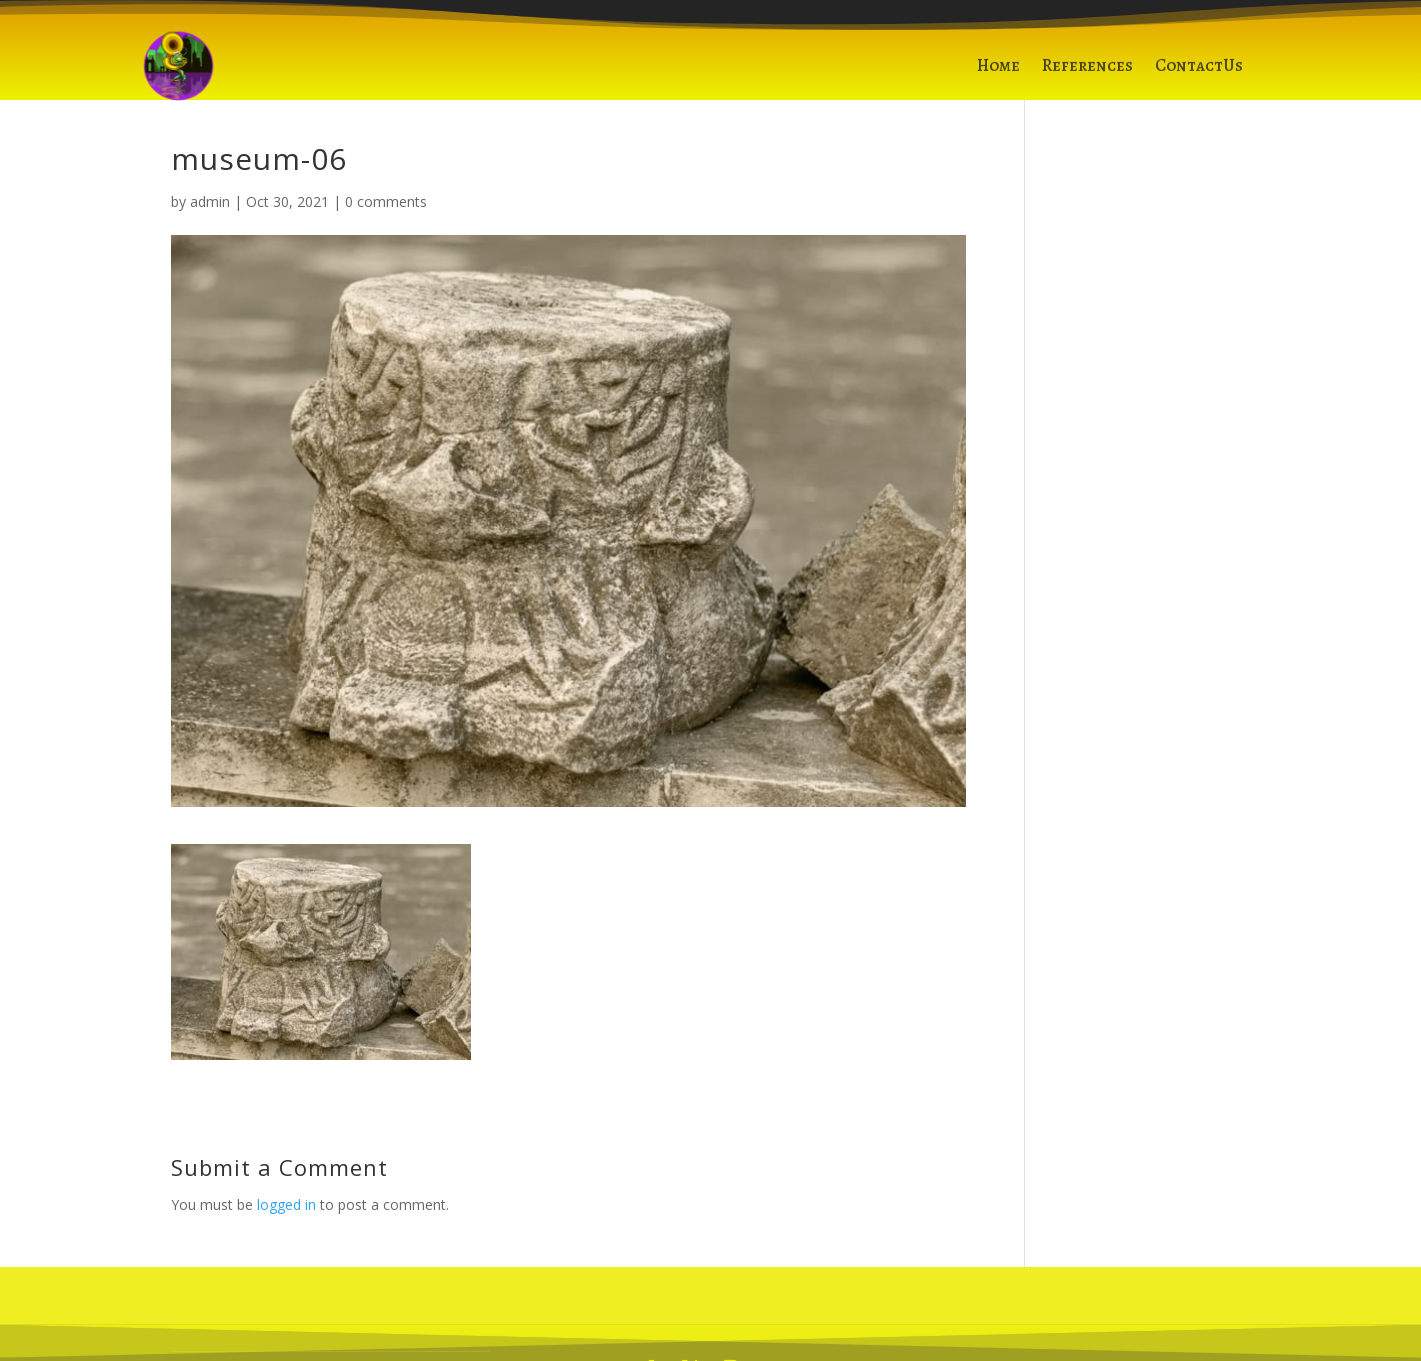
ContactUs (1199, 72)
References (1087, 72)
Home (998, 72)
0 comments (386, 201)
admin (210, 201)
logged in (286, 1204)
